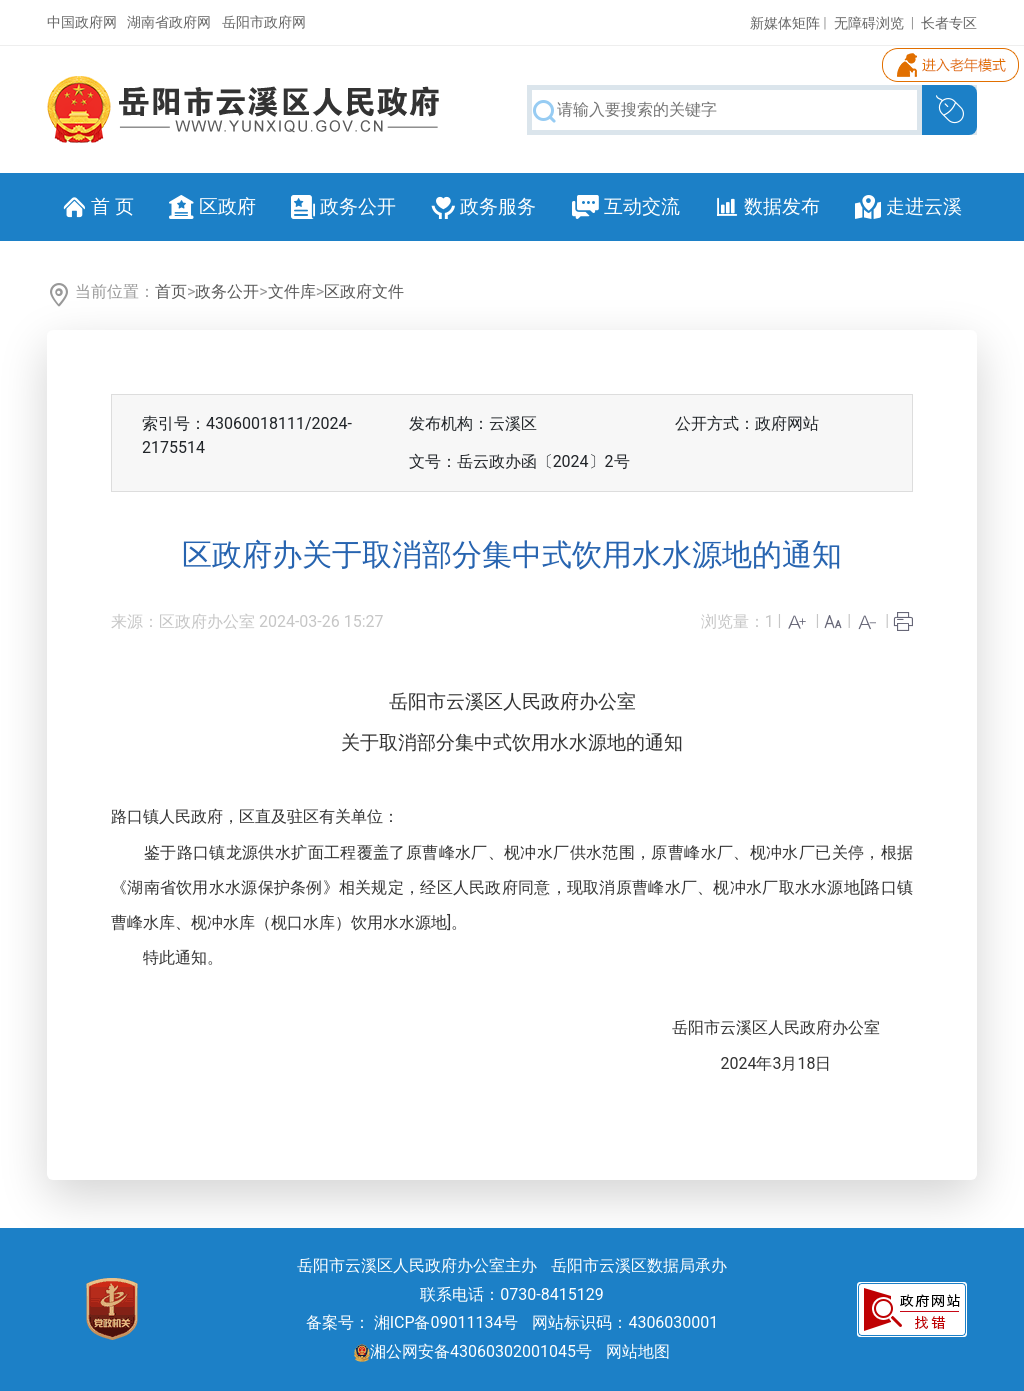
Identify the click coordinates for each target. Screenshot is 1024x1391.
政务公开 (227, 291)
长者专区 (949, 23)
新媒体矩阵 (785, 23)
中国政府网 (82, 22)
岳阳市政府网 (264, 22)
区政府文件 (364, 291)
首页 (171, 291)
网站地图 (638, 1351)
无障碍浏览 (869, 23)
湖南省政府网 (169, 22)
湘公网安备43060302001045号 (473, 1351)
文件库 (292, 291)
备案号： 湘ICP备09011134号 (412, 1322)
